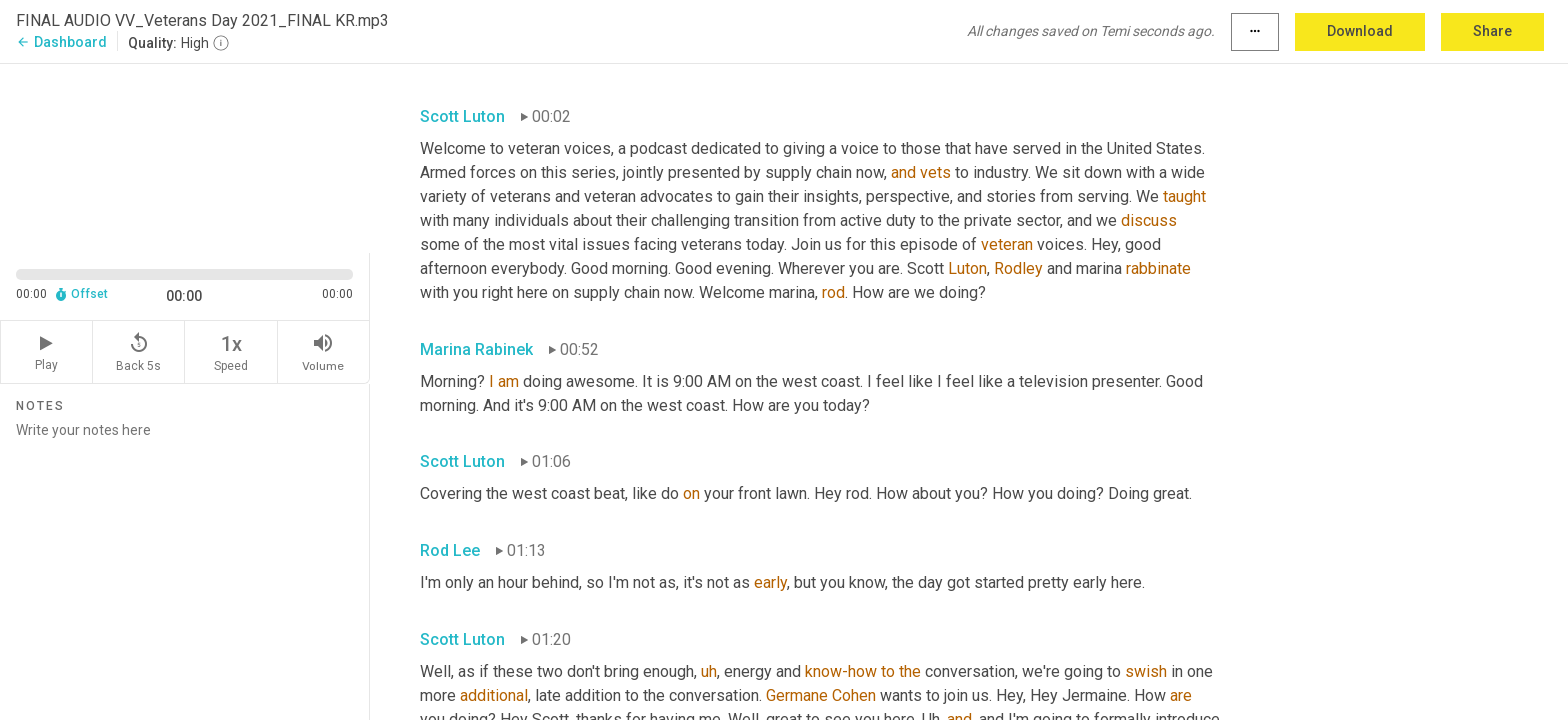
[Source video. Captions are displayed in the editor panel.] (185, 156)
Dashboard (61, 42)
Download (1360, 31)
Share (1492, 31)
